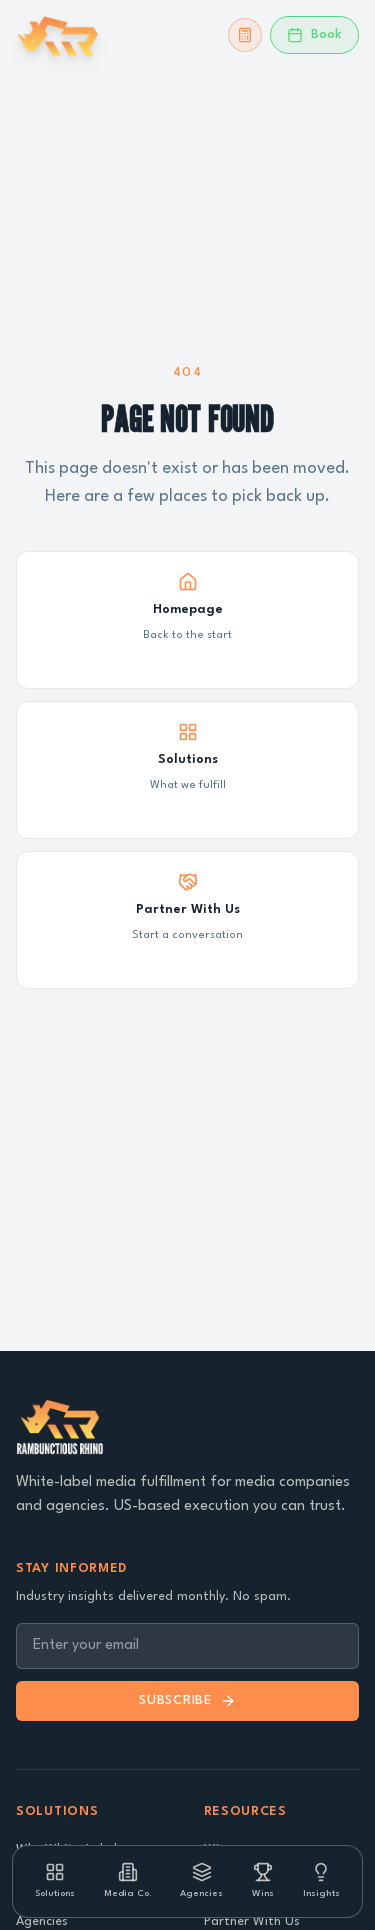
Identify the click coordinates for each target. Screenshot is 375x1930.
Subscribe (187, 1701)
